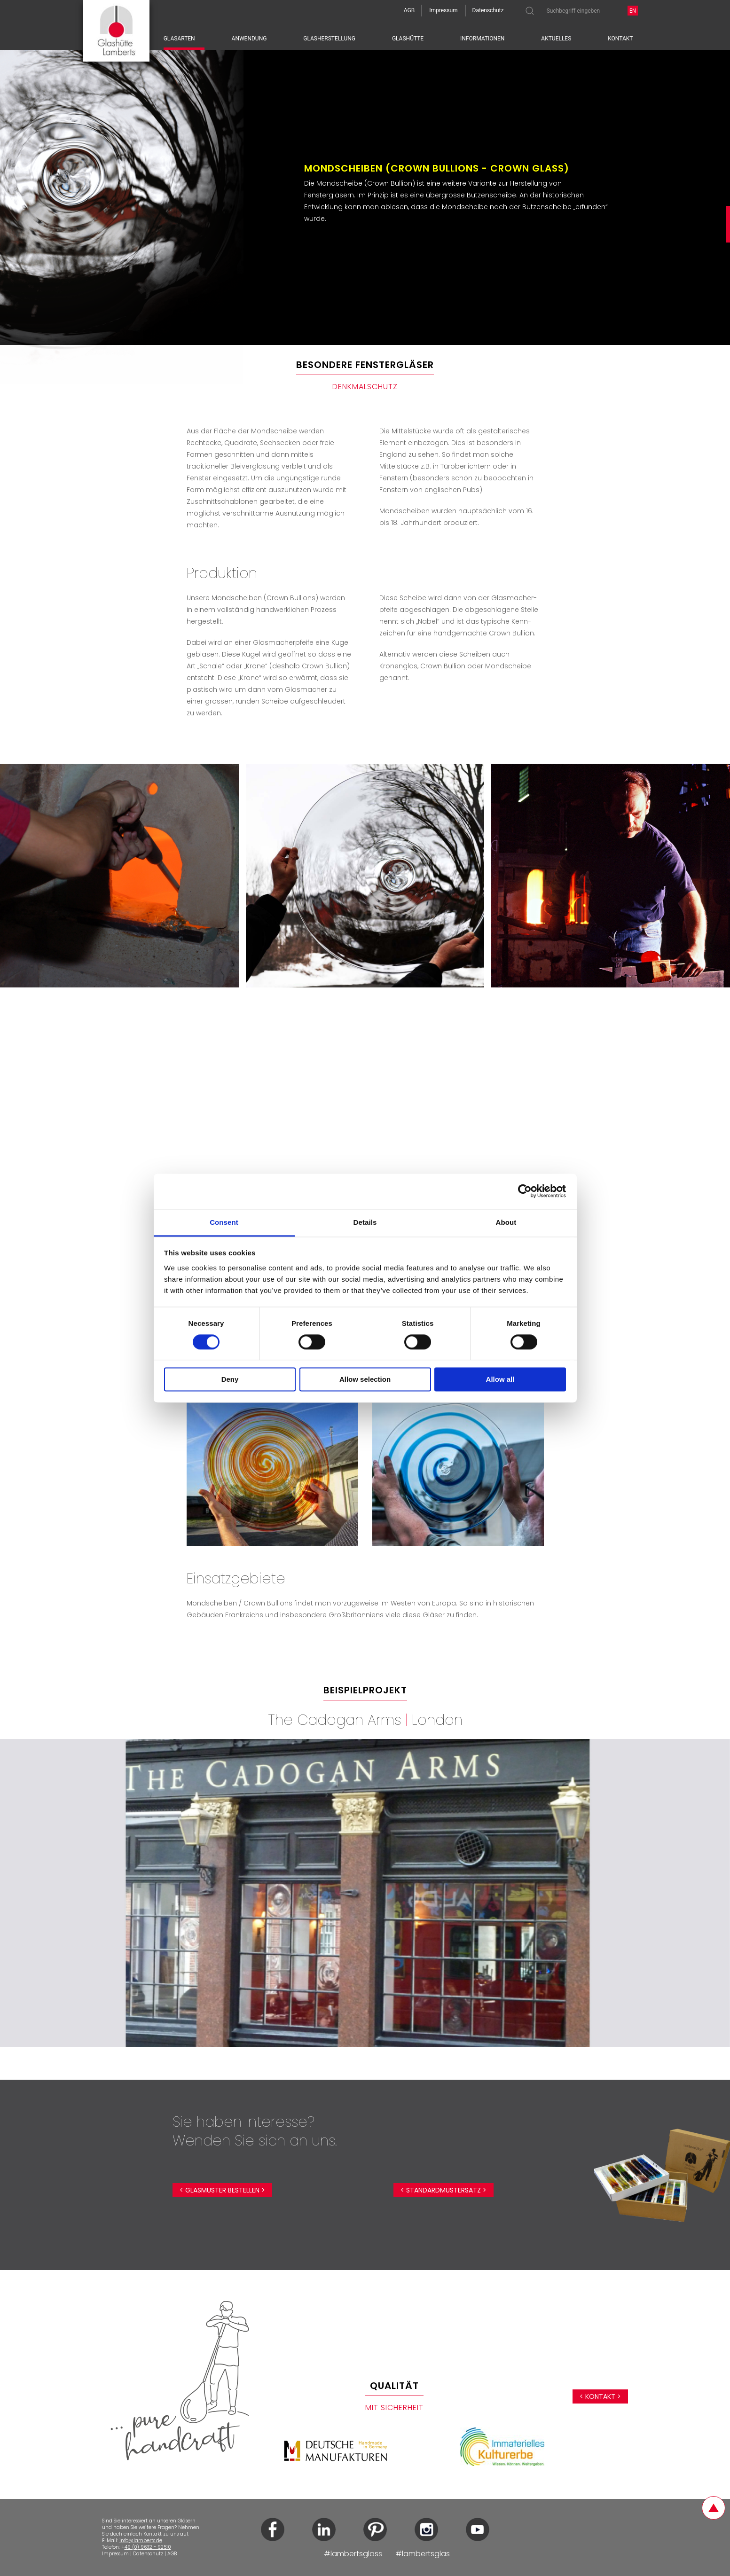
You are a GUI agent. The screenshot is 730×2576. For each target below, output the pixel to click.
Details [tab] (365, 1222)
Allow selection (365, 1380)
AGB (172, 2553)
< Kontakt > (600, 2396)
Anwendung (249, 38)
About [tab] (506, 1222)
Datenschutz (148, 2553)
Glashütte (408, 38)
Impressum (115, 2553)
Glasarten (179, 38)
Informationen (482, 38)
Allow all (500, 1380)
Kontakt (620, 38)
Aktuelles (556, 38)
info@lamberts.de (140, 2540)
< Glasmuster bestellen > (222, 2190)
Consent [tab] (224, 1222)
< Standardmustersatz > (443, 2190)
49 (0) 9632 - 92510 (148, 2547)
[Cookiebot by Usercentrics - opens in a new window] (525, 1191)
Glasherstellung (329, 38)
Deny (230, 1380)
